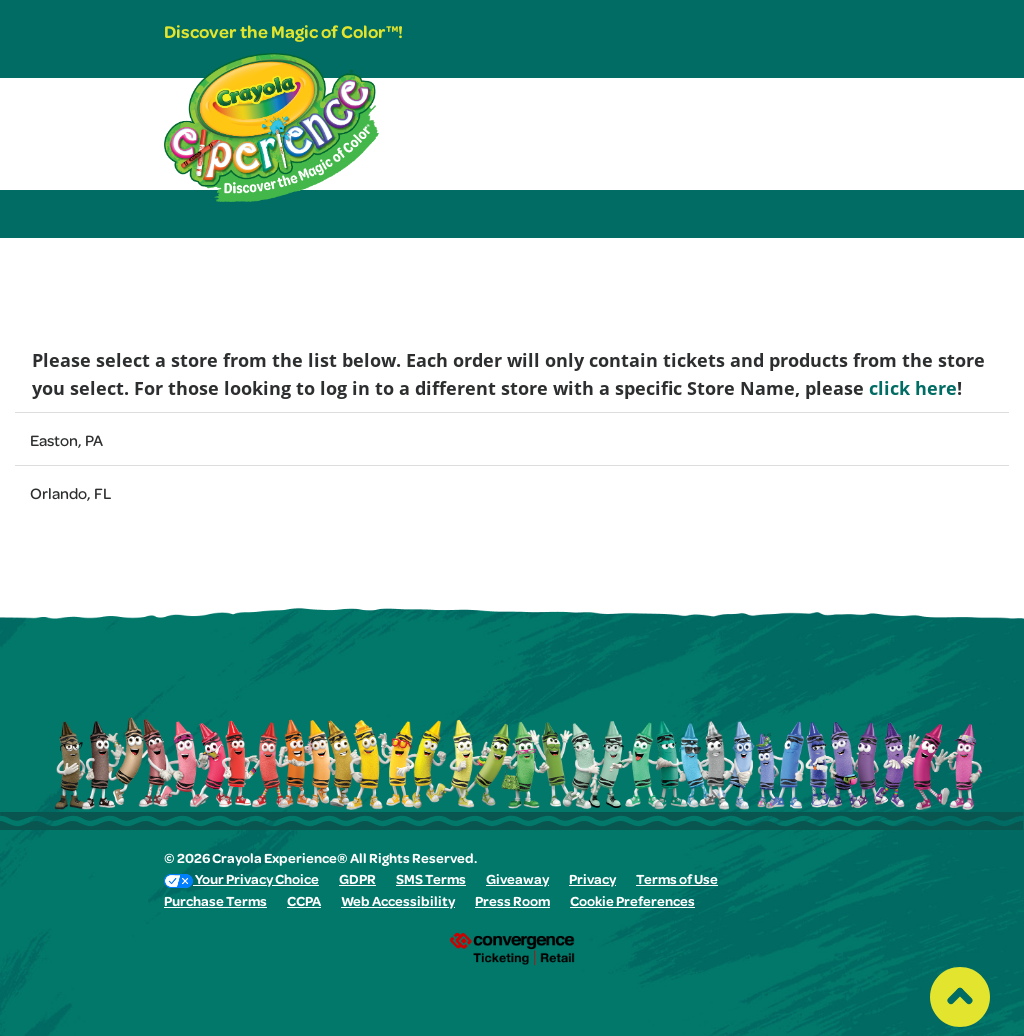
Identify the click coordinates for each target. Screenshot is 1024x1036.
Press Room (512, 903)
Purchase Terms (215, 903)
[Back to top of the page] (960, 992)
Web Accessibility (398, 903)
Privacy (592, 881)
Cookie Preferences (632, 903)
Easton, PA (66, 443)
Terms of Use (677, 881)
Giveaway (517, 881)
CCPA (304, 903)
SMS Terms (431, 881)
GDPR (357, 881)
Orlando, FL (70, 496)
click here (913, 388)
